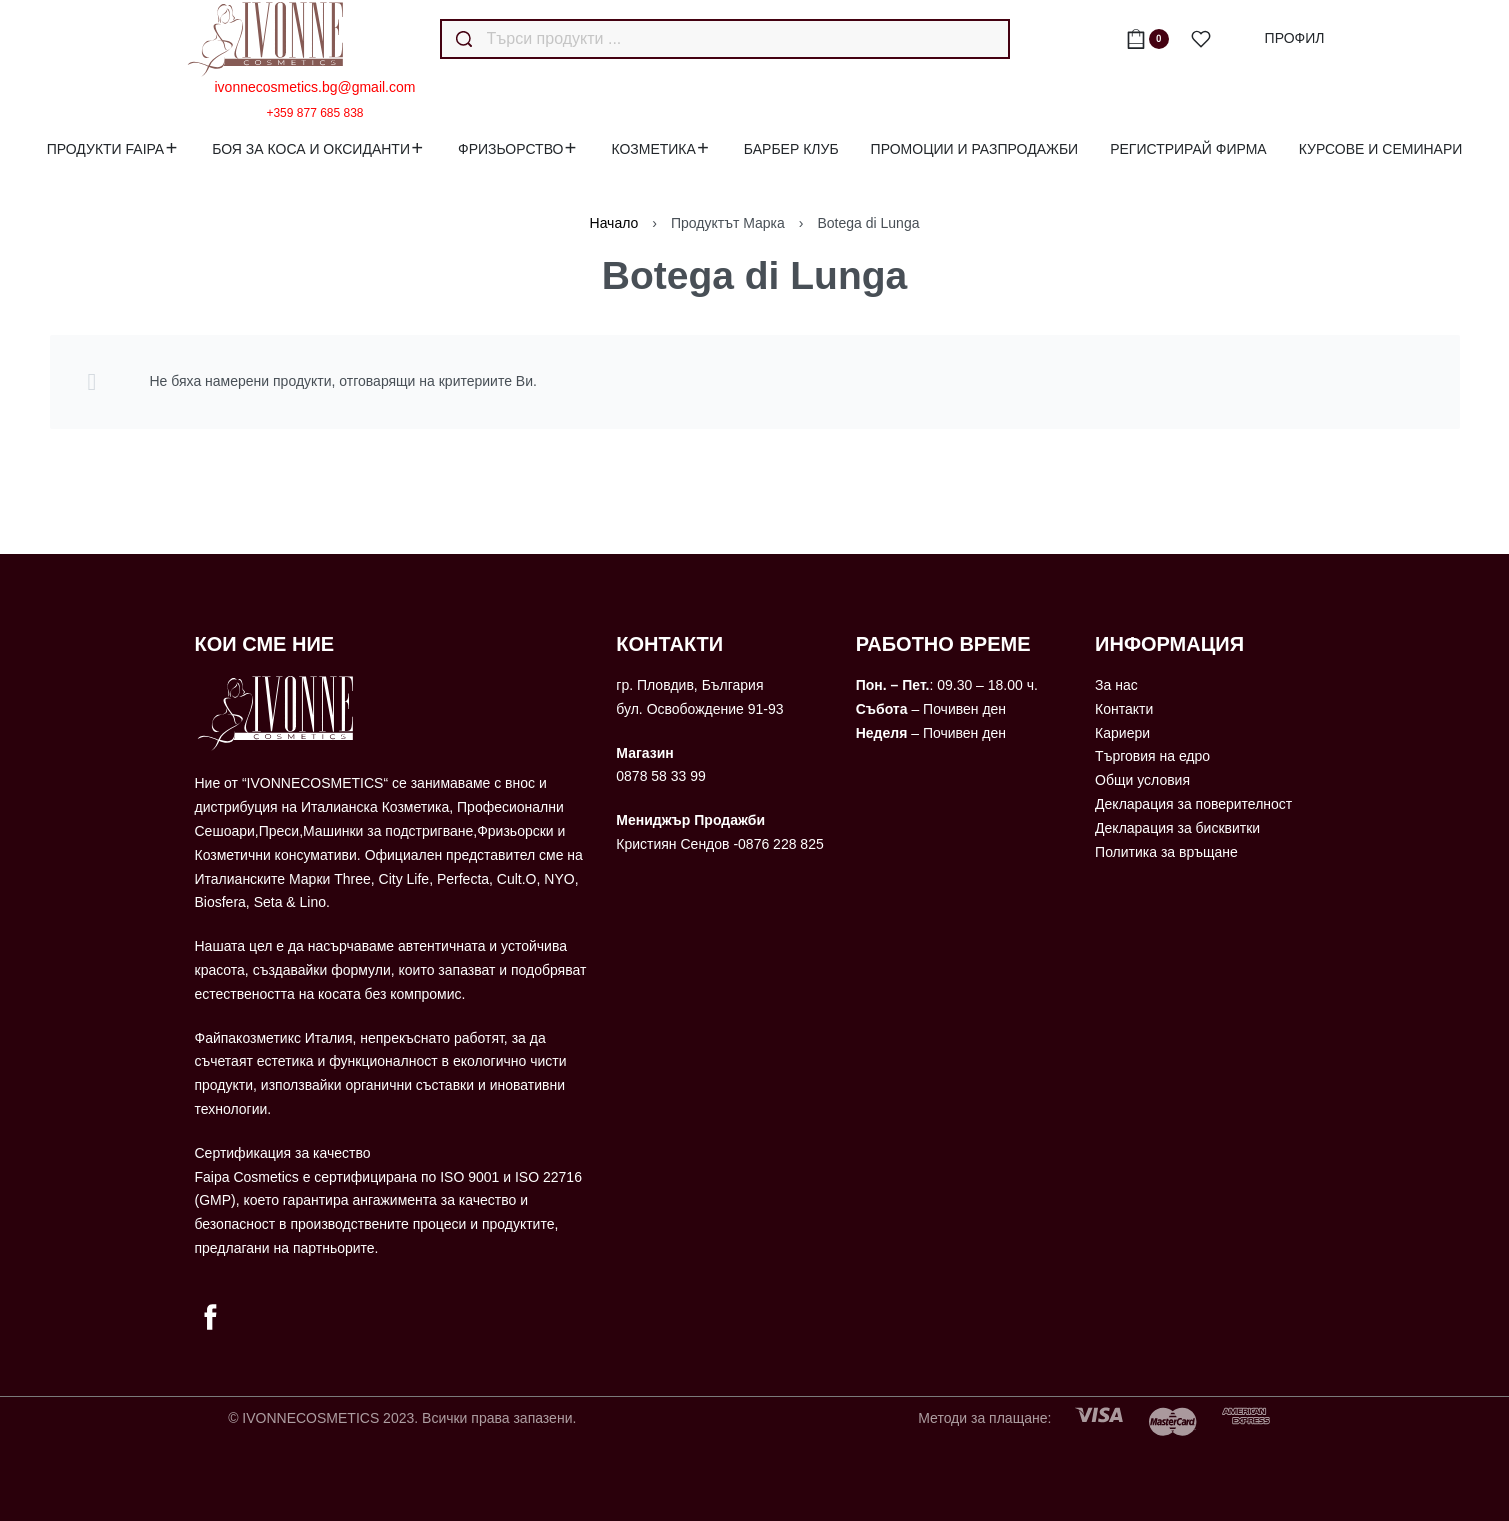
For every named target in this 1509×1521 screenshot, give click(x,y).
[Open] (1201, 39)
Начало (614, 223)
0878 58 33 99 (661, 776)
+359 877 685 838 (314, 113)
